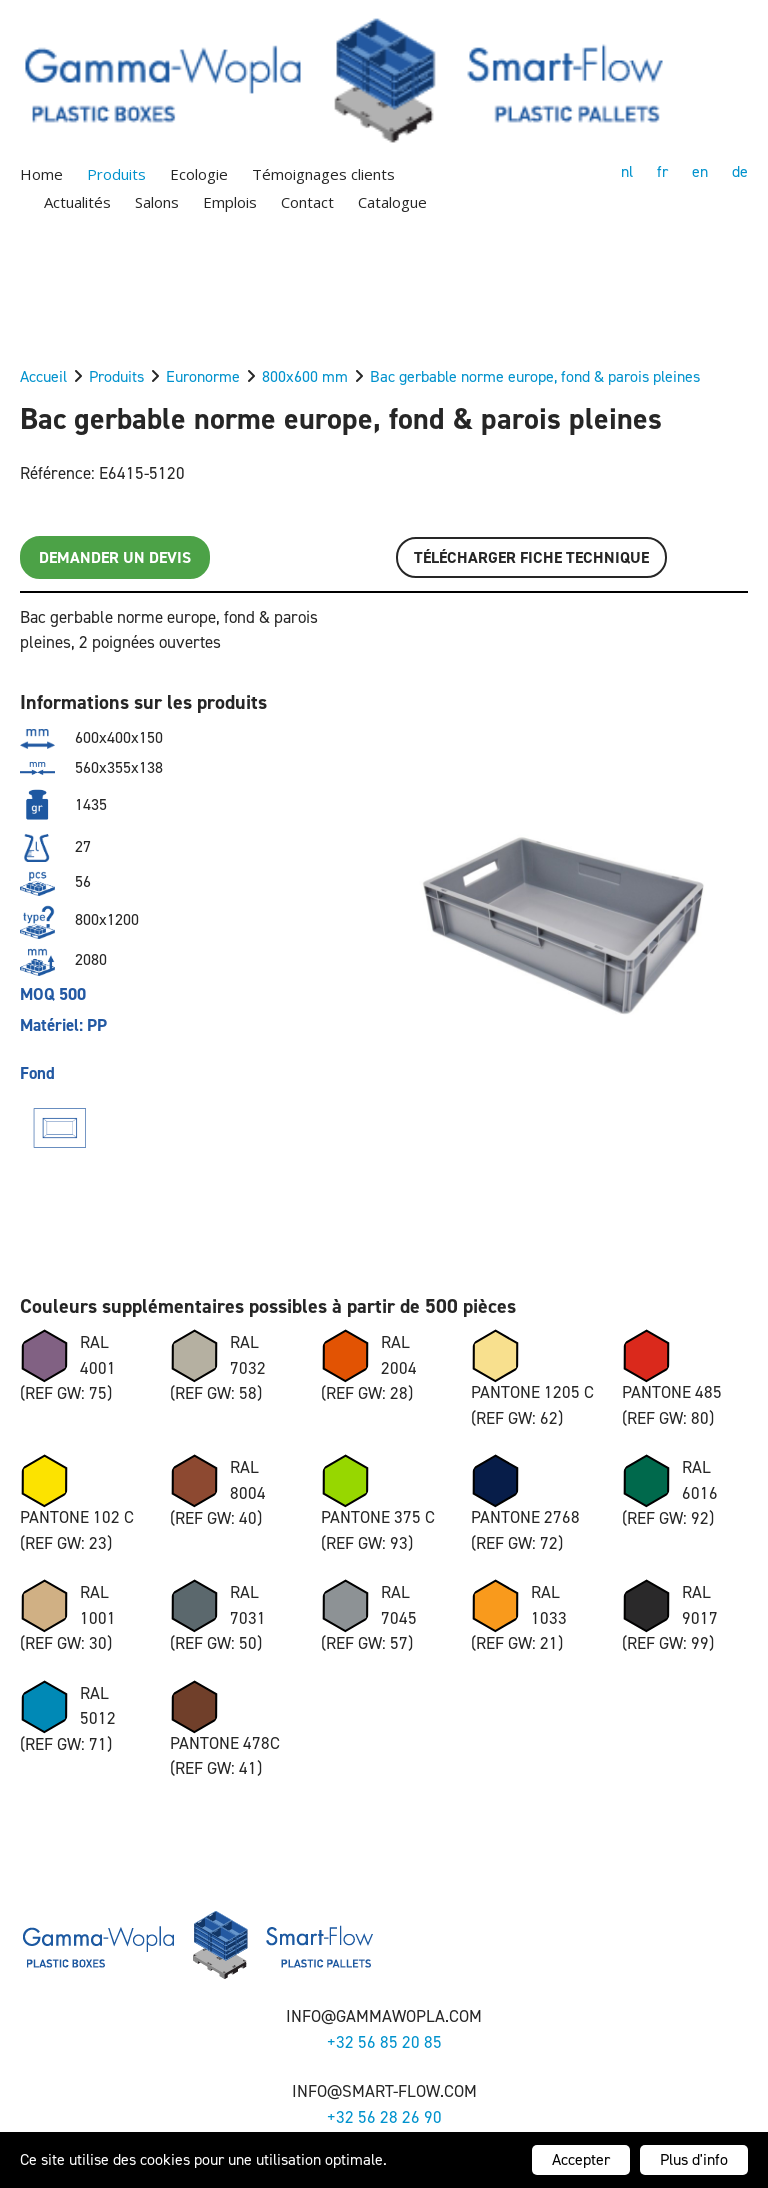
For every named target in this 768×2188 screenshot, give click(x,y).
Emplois (230, 202)
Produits (116, 174)
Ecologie (199, 174)
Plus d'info (694, 2159)
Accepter (581, 2159)
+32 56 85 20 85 (384, 2042)
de (740, 171)
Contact (307, 202)
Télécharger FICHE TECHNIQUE (531, 557)
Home (41, 174)
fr (662, 171)
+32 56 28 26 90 (384, 2117)
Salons (157, 202)
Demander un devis (115, 557)
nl (627, 171)
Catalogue (392, 202)
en (700, 171)
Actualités (77, 202)
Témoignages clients (323, 174)
